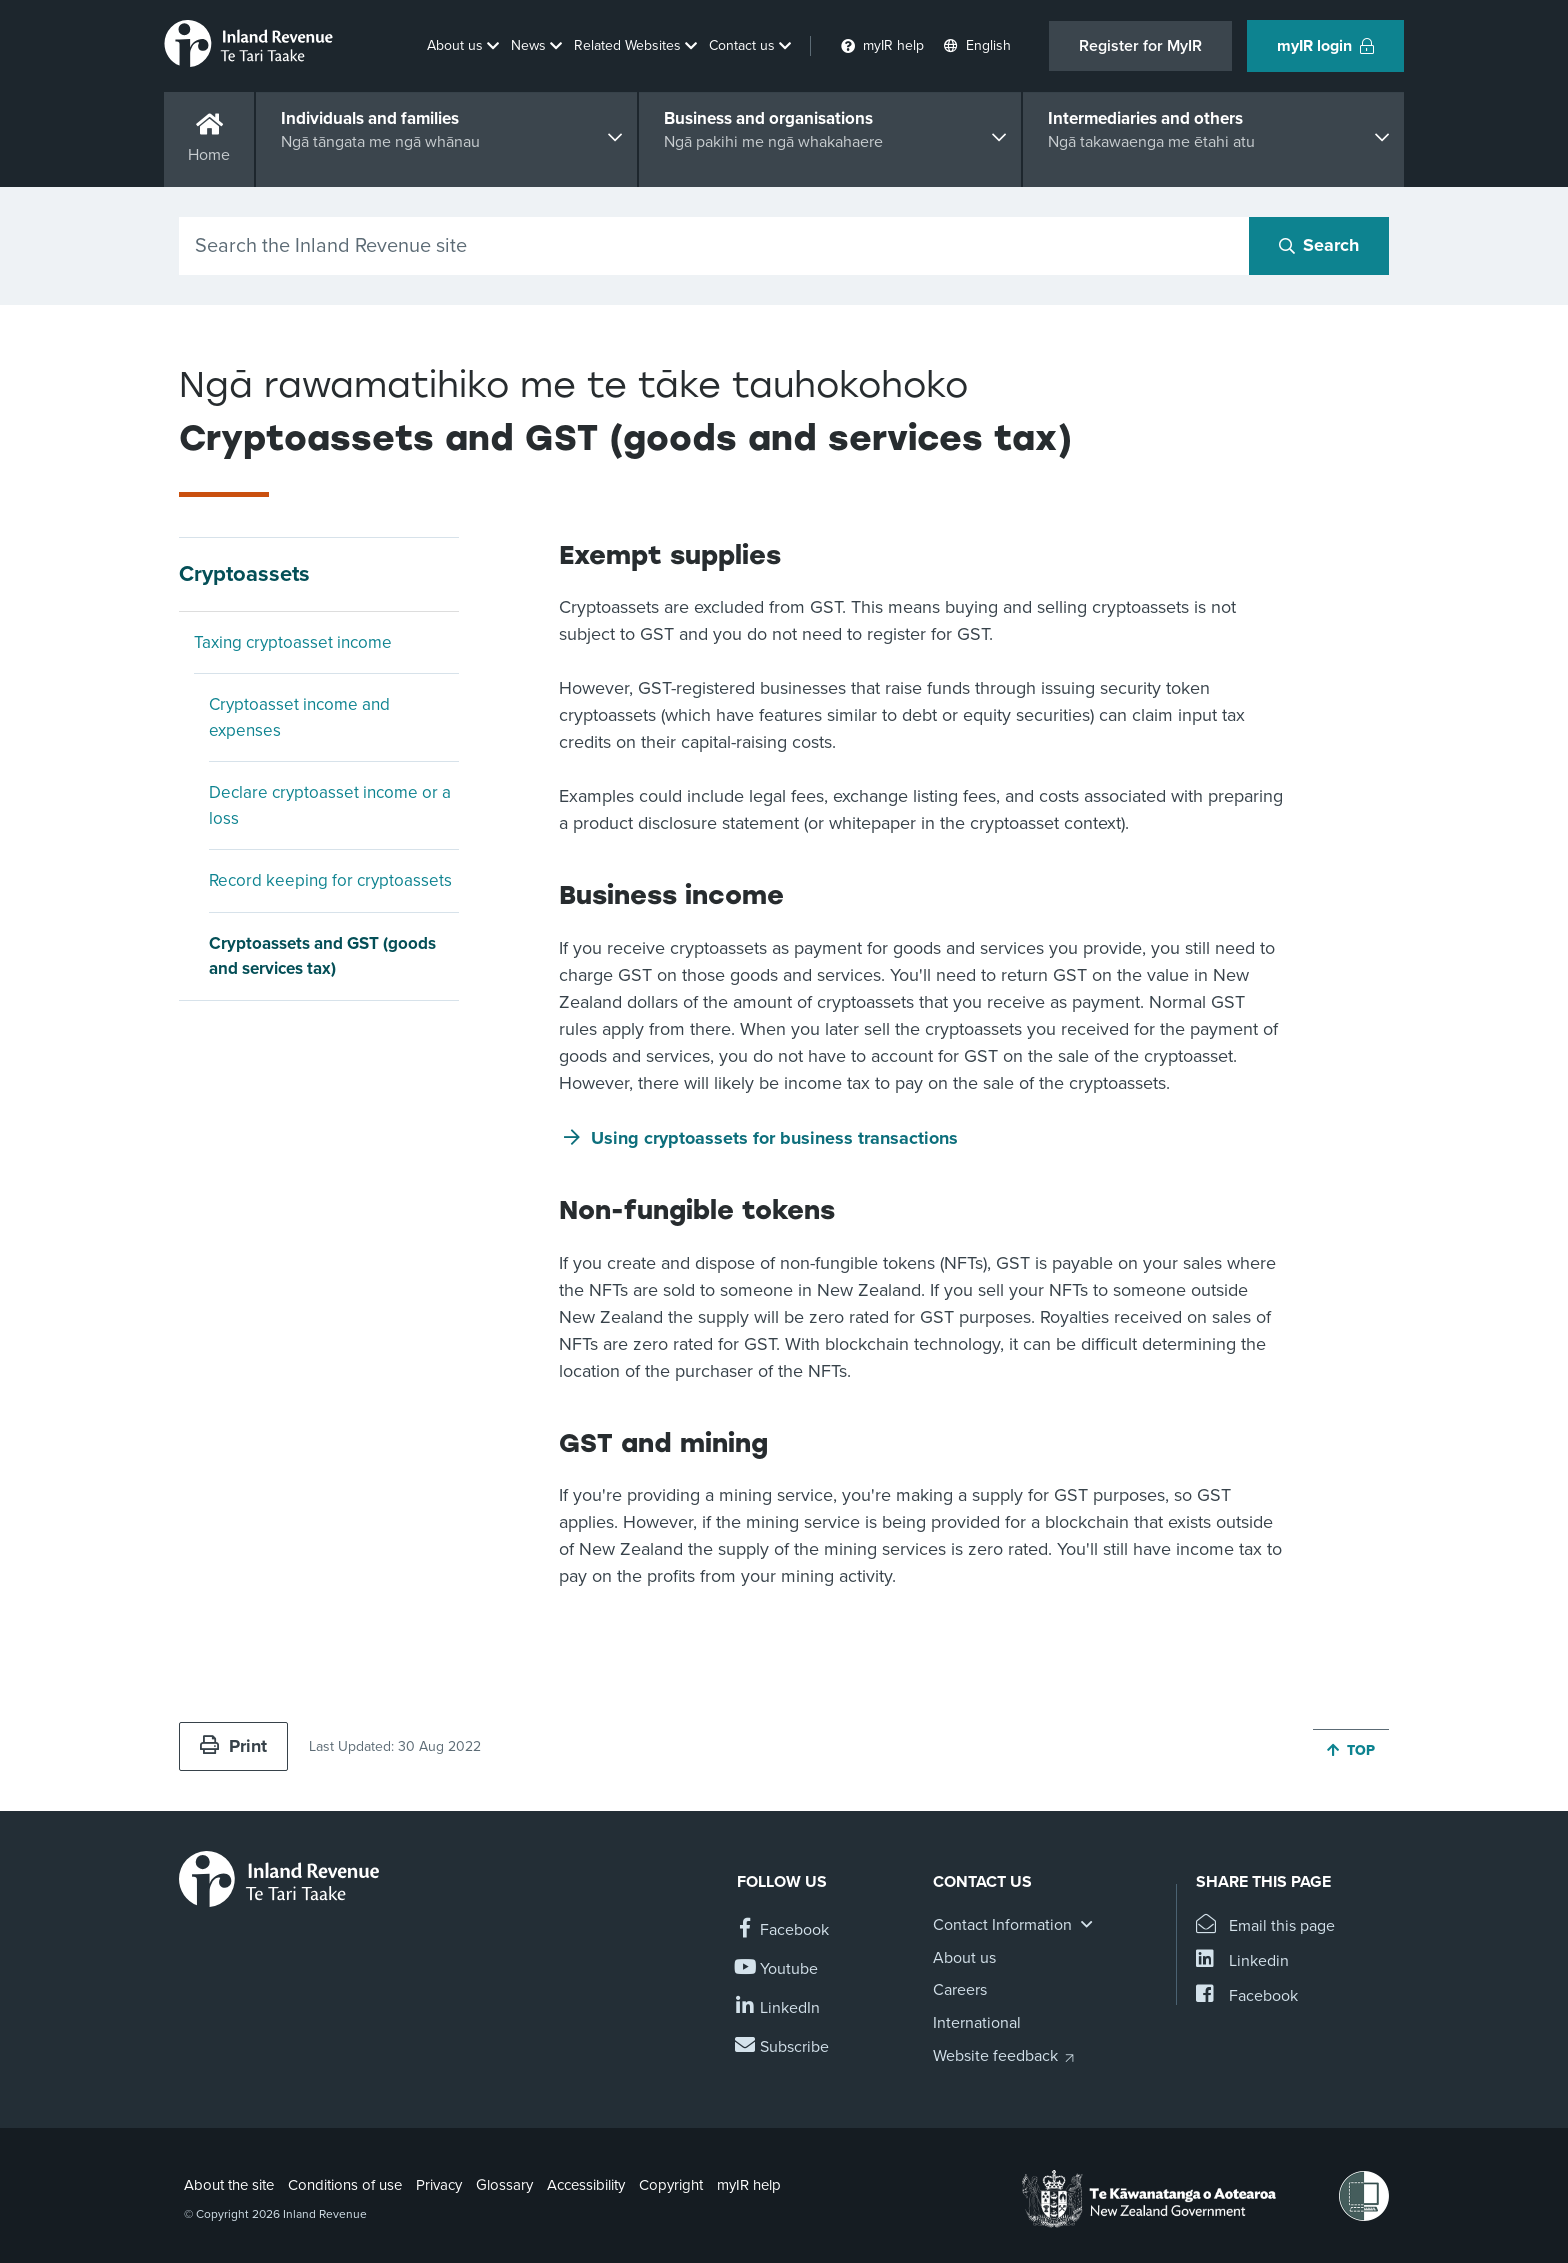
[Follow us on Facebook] (783, 1930)
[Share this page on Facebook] (1247, 1996)
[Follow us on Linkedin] (778, 2008)
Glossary (504, 2185)
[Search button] (1319, 246)
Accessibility (586, 2185)
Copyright (671, 2185)
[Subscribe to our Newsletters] (783, 2047)
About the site (229, 2185)
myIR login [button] (1325, 46)
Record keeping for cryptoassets (330, 880)
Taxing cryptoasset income (293, 642)
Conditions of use (345, 2185)
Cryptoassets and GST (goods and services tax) (322, 956)
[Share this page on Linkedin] (1242, 1961)
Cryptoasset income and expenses (299, 717)
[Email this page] (1265, 1926)
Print (233, 1746)
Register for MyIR (1140, 46)
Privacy (439, 2185)
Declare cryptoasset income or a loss (330, 805)
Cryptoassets (244, 574)
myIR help (749, 2185)
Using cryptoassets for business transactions (774, 1138)
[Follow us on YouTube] (777, 1969)
